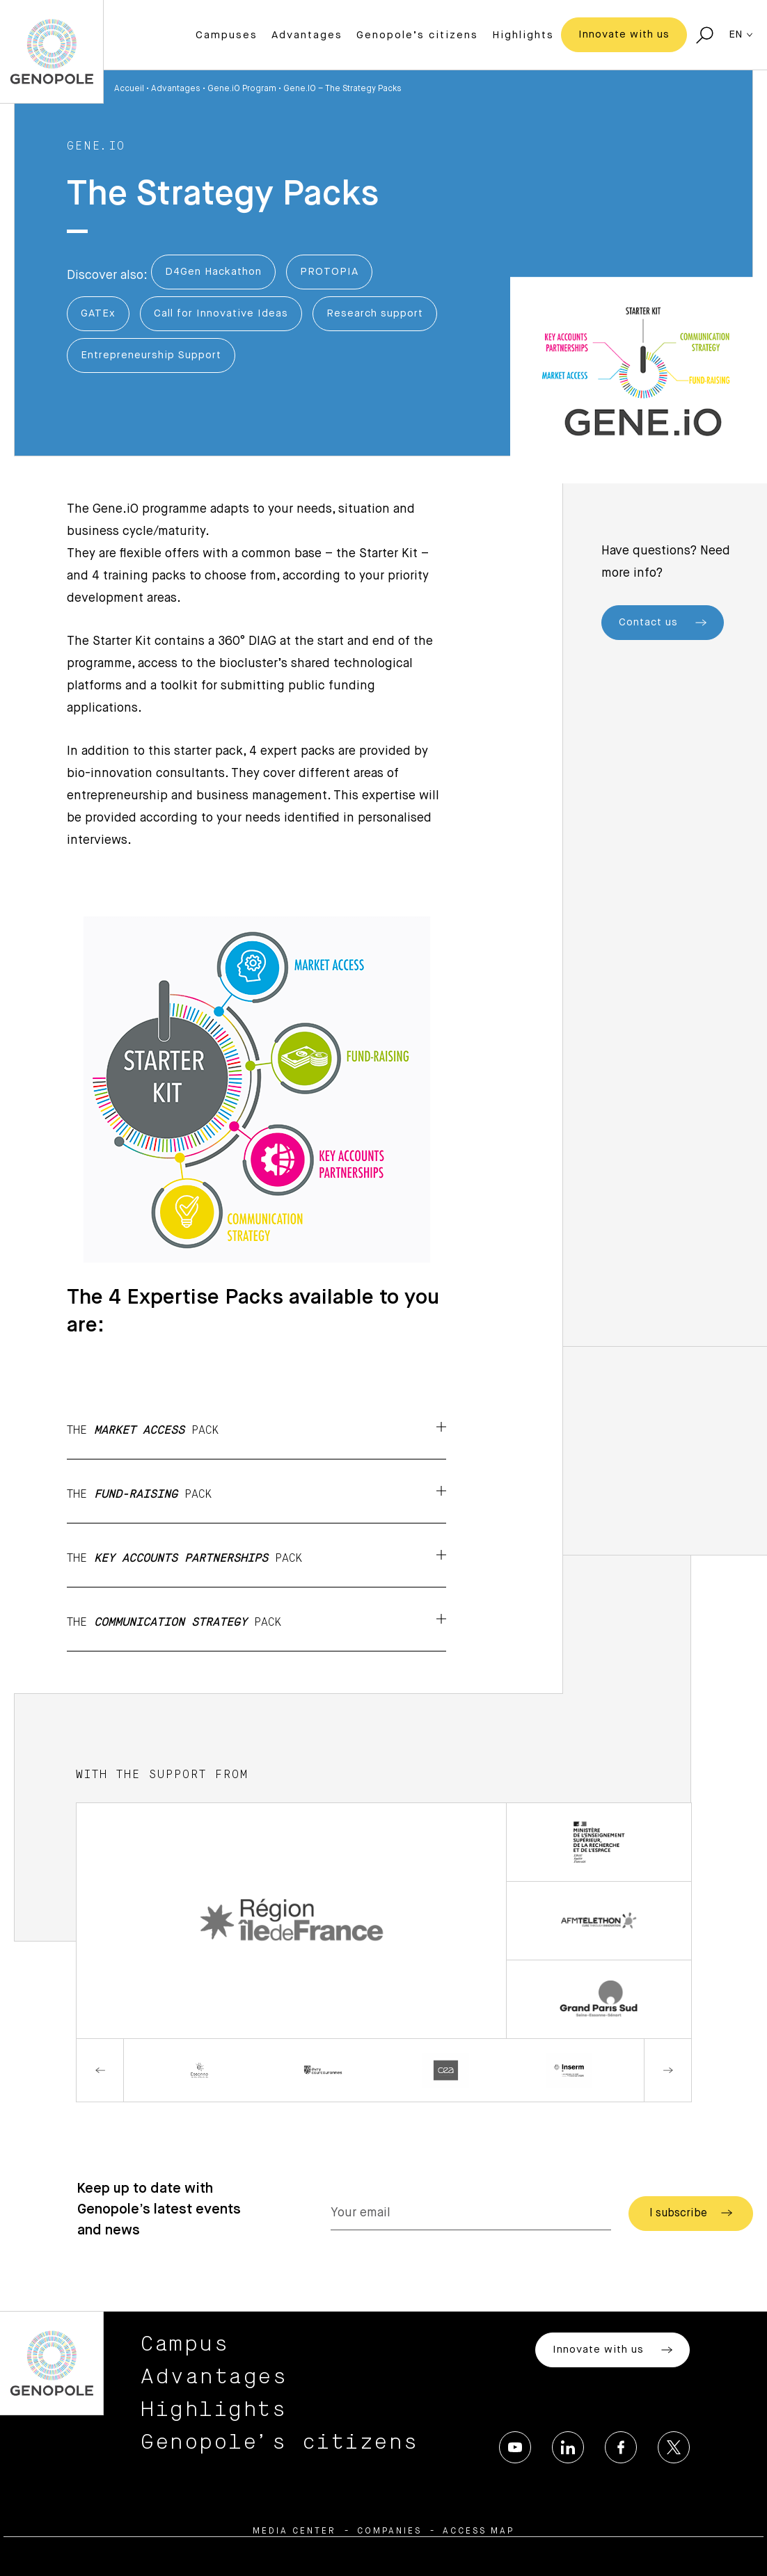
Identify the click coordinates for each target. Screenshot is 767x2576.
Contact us (662, 622)
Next (667, 2070)
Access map (478, 2531)
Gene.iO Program (241, 89)
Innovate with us (624, 34)
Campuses (227, 35)
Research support (374, 313)
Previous (100, 2070)
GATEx (98, 313)
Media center (294, 2531)
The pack (256, 1429)
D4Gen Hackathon (213, 271)
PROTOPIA (329, 271)
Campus (185, 2344)
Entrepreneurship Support (151, 355)
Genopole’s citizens (417, 35)
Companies (389, 2531)
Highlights (523, 35)
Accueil (129, 89)
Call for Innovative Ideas (221, 313)
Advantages (306, 35)
